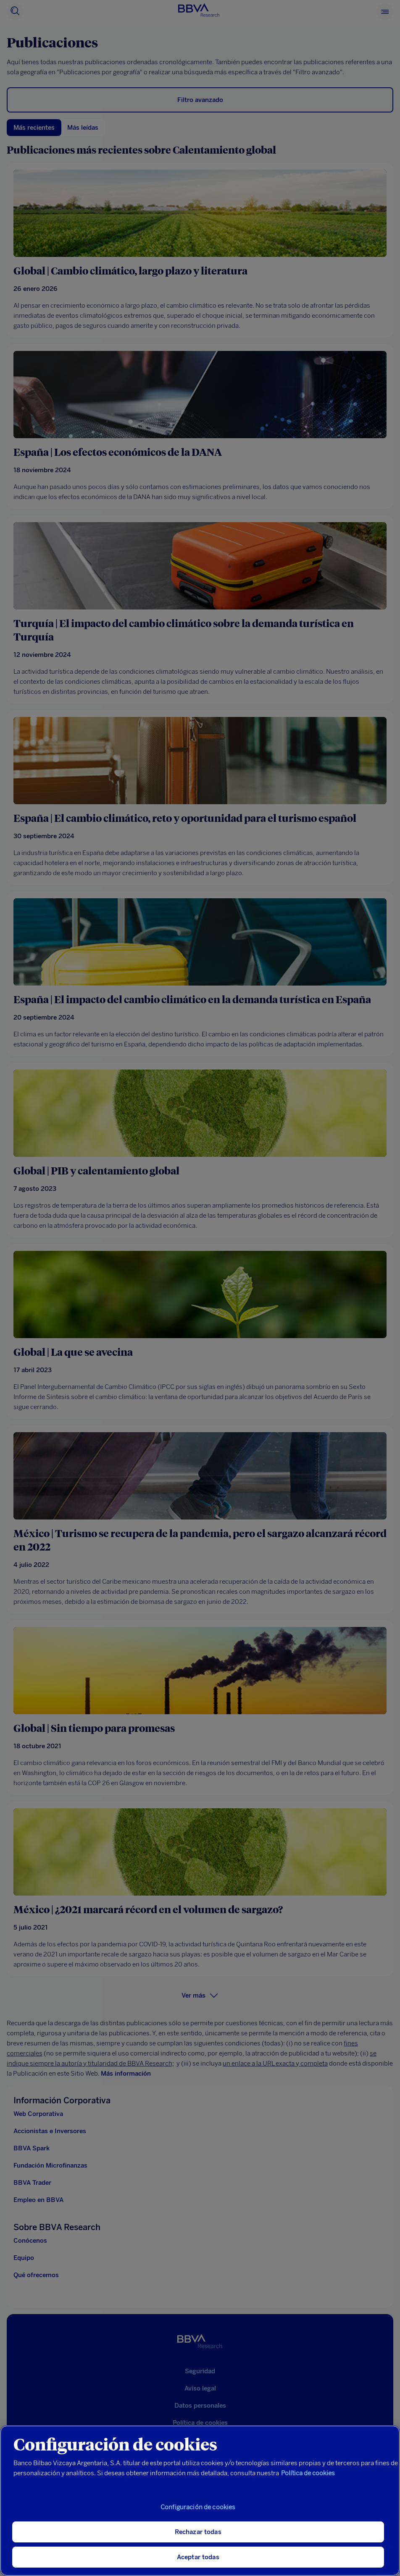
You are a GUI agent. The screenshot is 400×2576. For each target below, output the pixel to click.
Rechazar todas (198, 2532)
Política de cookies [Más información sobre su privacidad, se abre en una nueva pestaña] (308, 2473)
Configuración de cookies (198, 2507)
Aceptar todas (198, 2557)
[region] (200, 2500)
